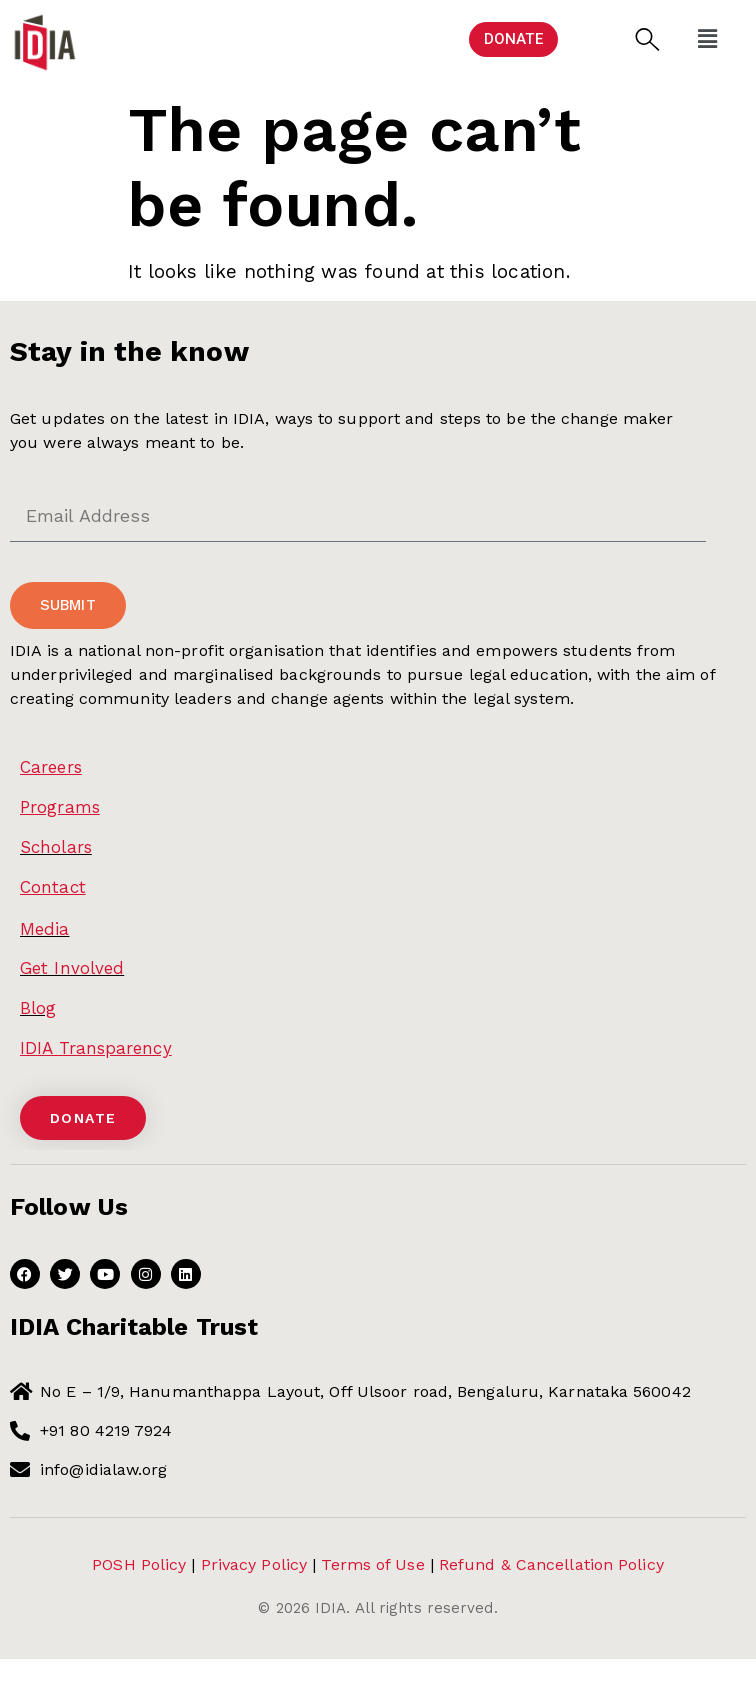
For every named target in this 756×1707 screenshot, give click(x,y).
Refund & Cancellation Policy (551, 1564)
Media (45, 929)
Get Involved (72, 968)
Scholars (56, 847)
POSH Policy (139, 1564)
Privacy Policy (254, 1564)
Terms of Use (372, 1564)
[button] (647, 39)
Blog (38, 1008)
